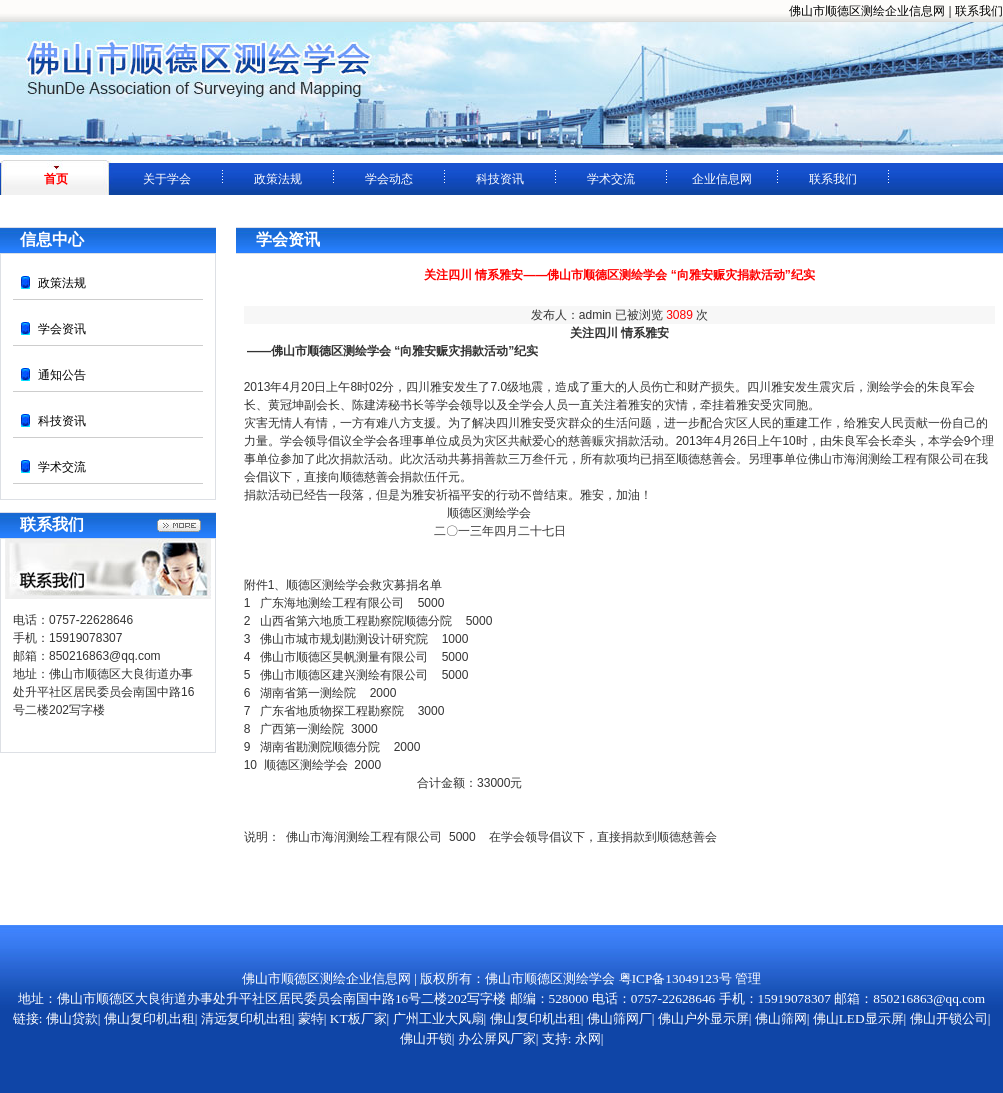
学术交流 (611, 179)
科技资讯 (500, 179)
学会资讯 (62, 329)
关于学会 (167, 179)
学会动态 (389, 179)
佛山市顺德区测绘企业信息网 (867, 11)
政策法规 (278, 179)
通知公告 (62, 375)
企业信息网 (722, 179)
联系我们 (979, 11)
